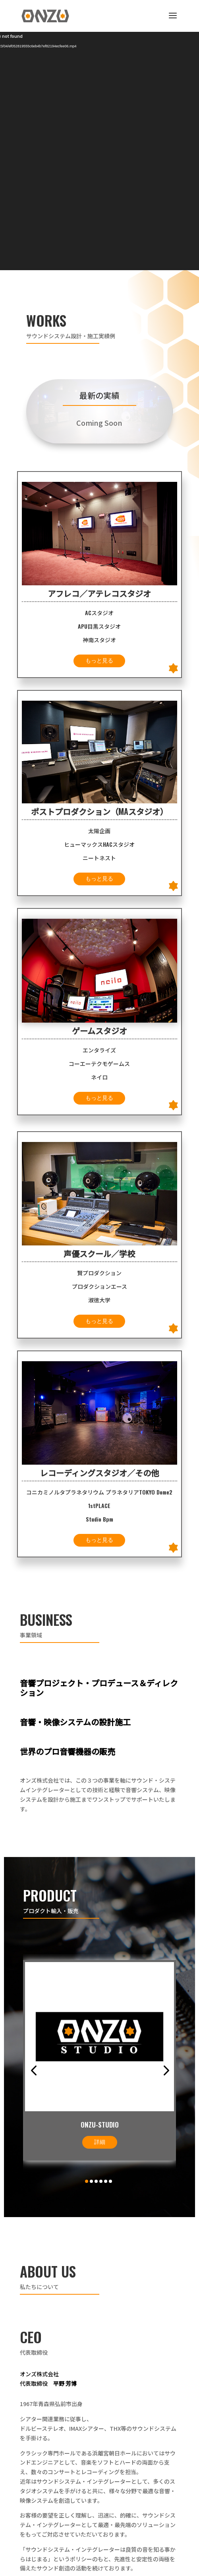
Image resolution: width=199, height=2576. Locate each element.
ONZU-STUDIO (100, 2125)
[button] (33, 2070)
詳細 (99, 2142)
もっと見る (99, 660)
